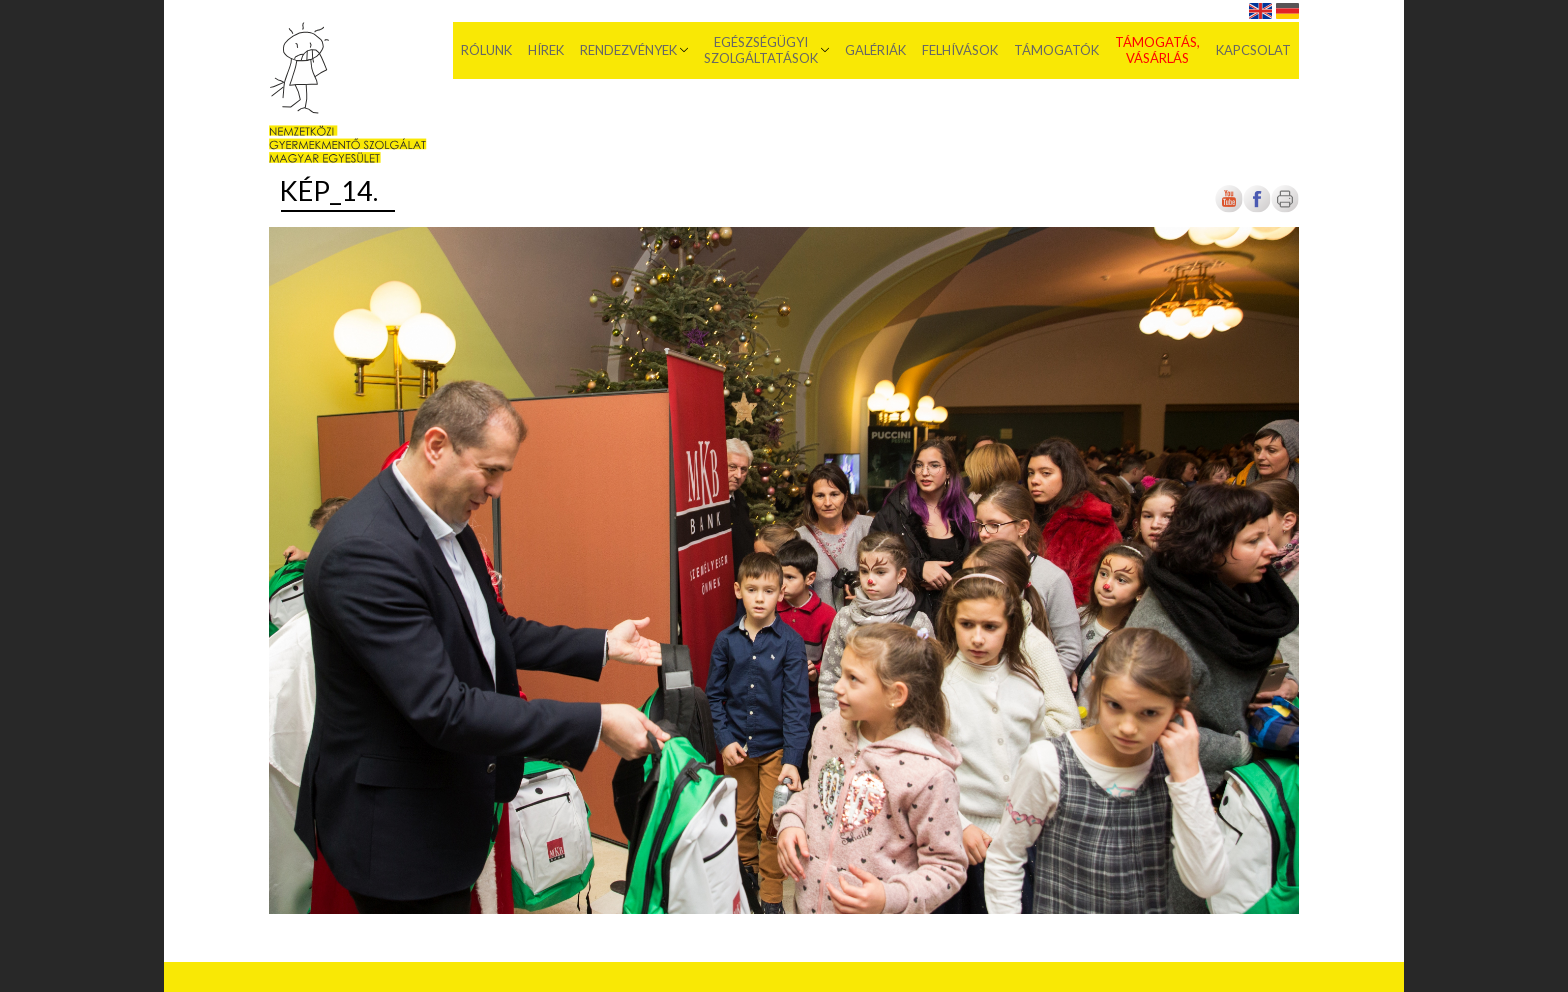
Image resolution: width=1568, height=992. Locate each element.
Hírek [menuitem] (546, 50)
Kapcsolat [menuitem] (1253, 50)
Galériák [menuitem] (875, 50)
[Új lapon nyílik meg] (1257, 208)
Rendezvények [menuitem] (628, 50)
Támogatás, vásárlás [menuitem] (1157, 50)
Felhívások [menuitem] (960, 50)
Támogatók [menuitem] (1056, 50)
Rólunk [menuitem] (486, 50)
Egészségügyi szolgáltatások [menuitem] (761, 50)
